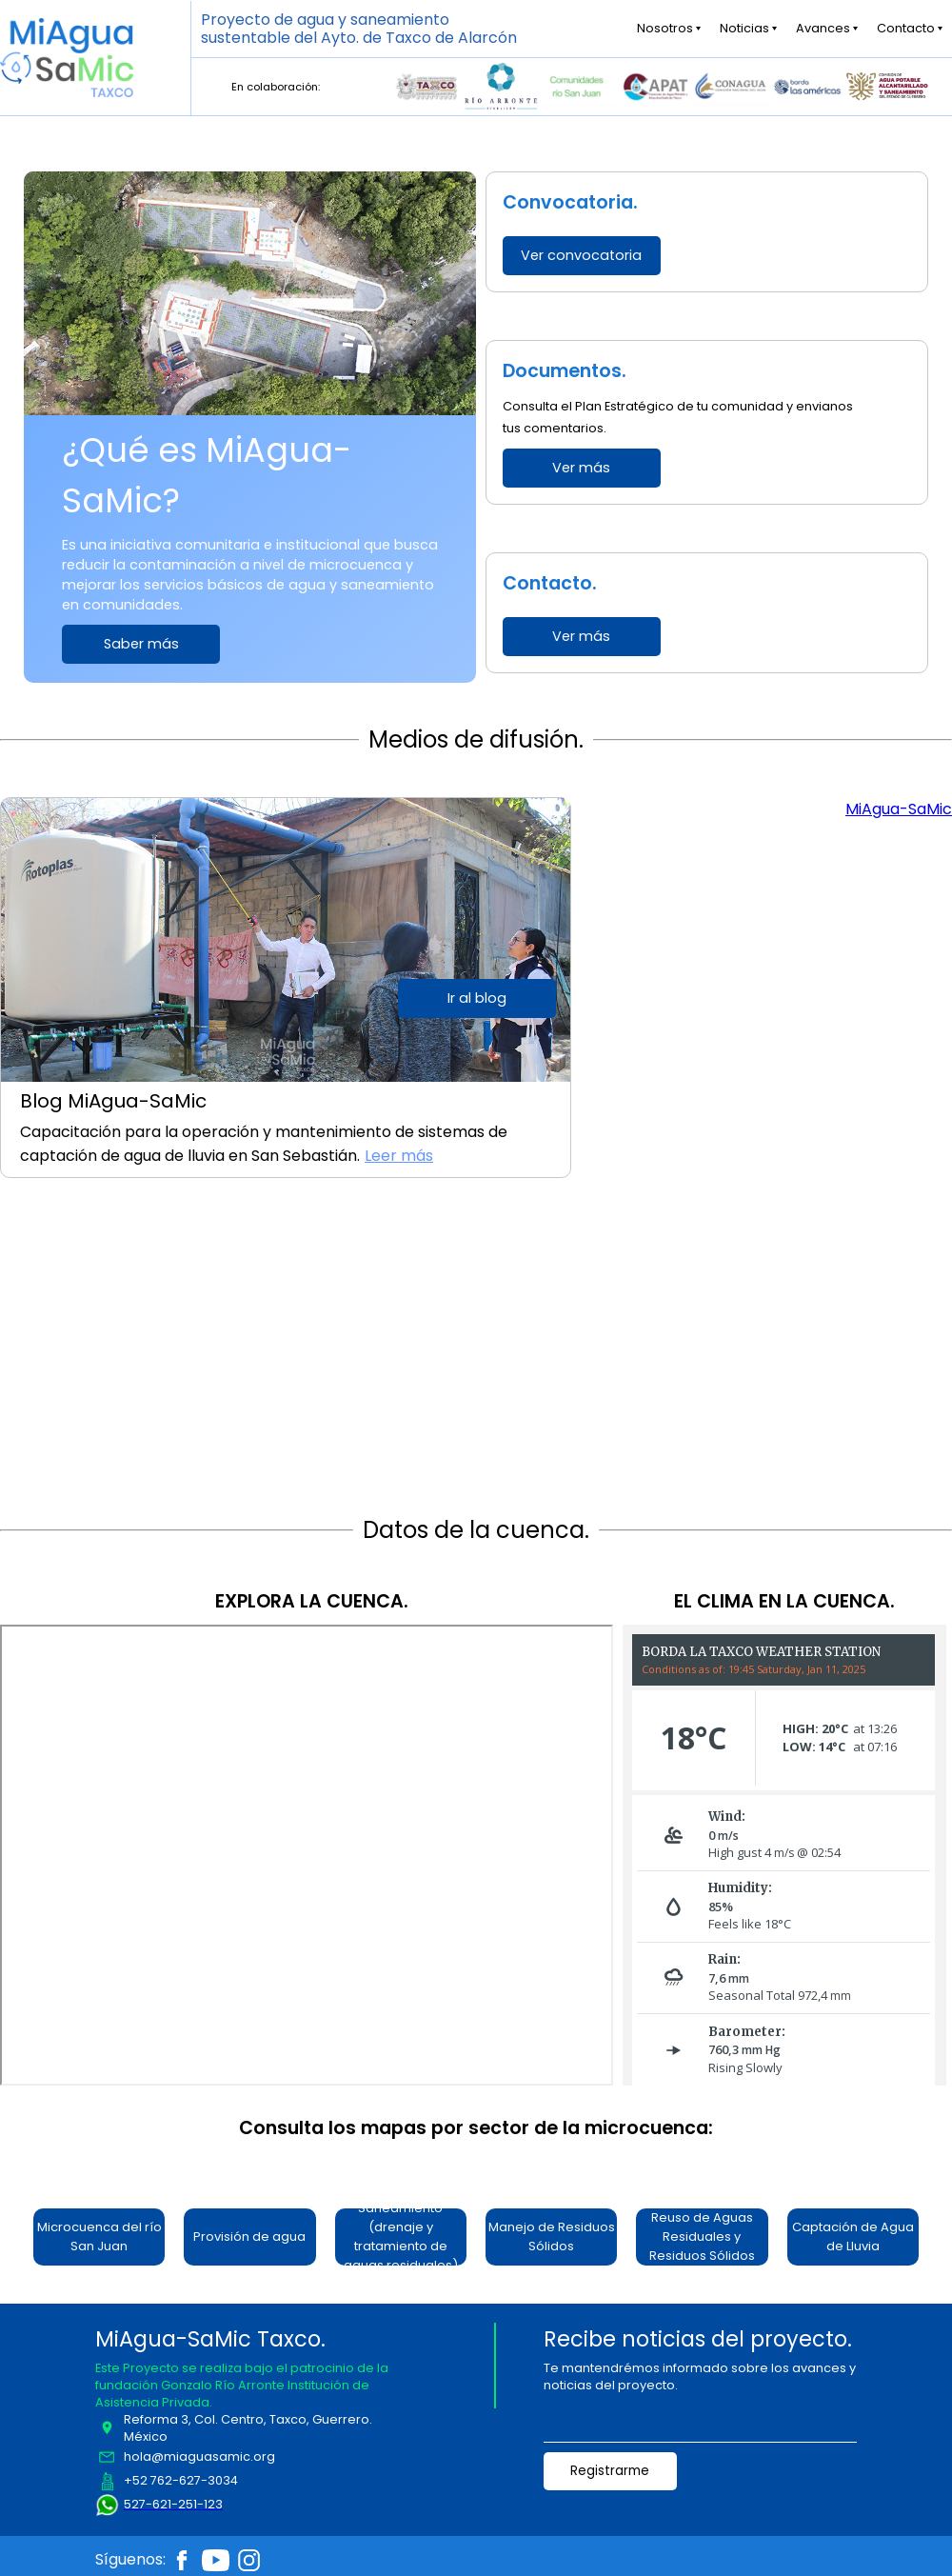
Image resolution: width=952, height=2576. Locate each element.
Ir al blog (476, 998)
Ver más (581, 467)
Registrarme (609, 2471)
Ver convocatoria (581, 255)
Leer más (399, 1156)
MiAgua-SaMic (898, 809)
